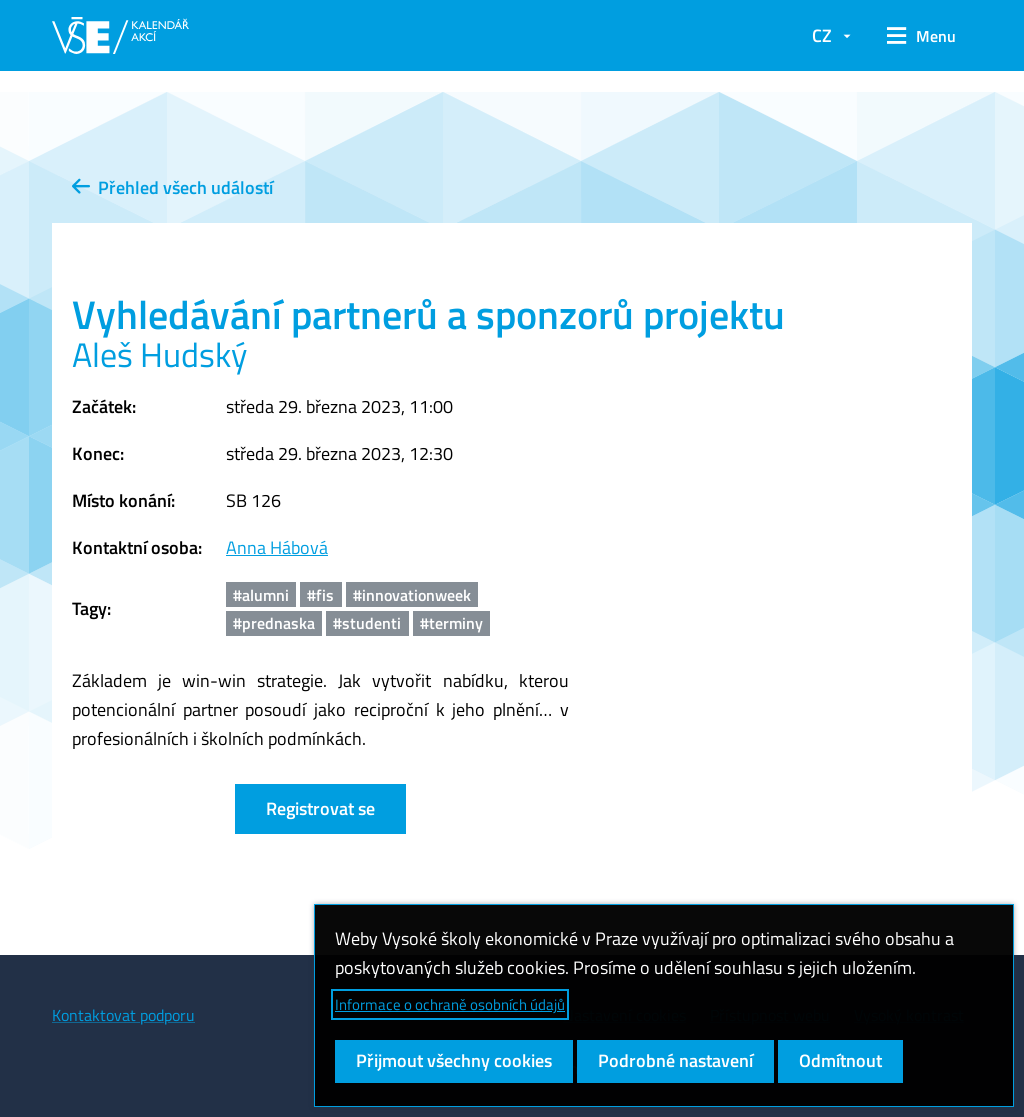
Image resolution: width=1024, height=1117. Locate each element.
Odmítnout (840, 1060)
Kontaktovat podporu (123, 1015)
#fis (320, 595)
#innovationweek (412, 595)
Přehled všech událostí (172, 187)
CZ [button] (822, 35)
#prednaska (274, 623)
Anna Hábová (277, 547)
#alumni (261, 595)
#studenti (367, 623)
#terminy (451, 623)
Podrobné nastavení (675, 1060)
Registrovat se (320, 808)
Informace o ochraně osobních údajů (450, 1004)
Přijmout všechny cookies (454, 1060)
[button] (921, 36)
